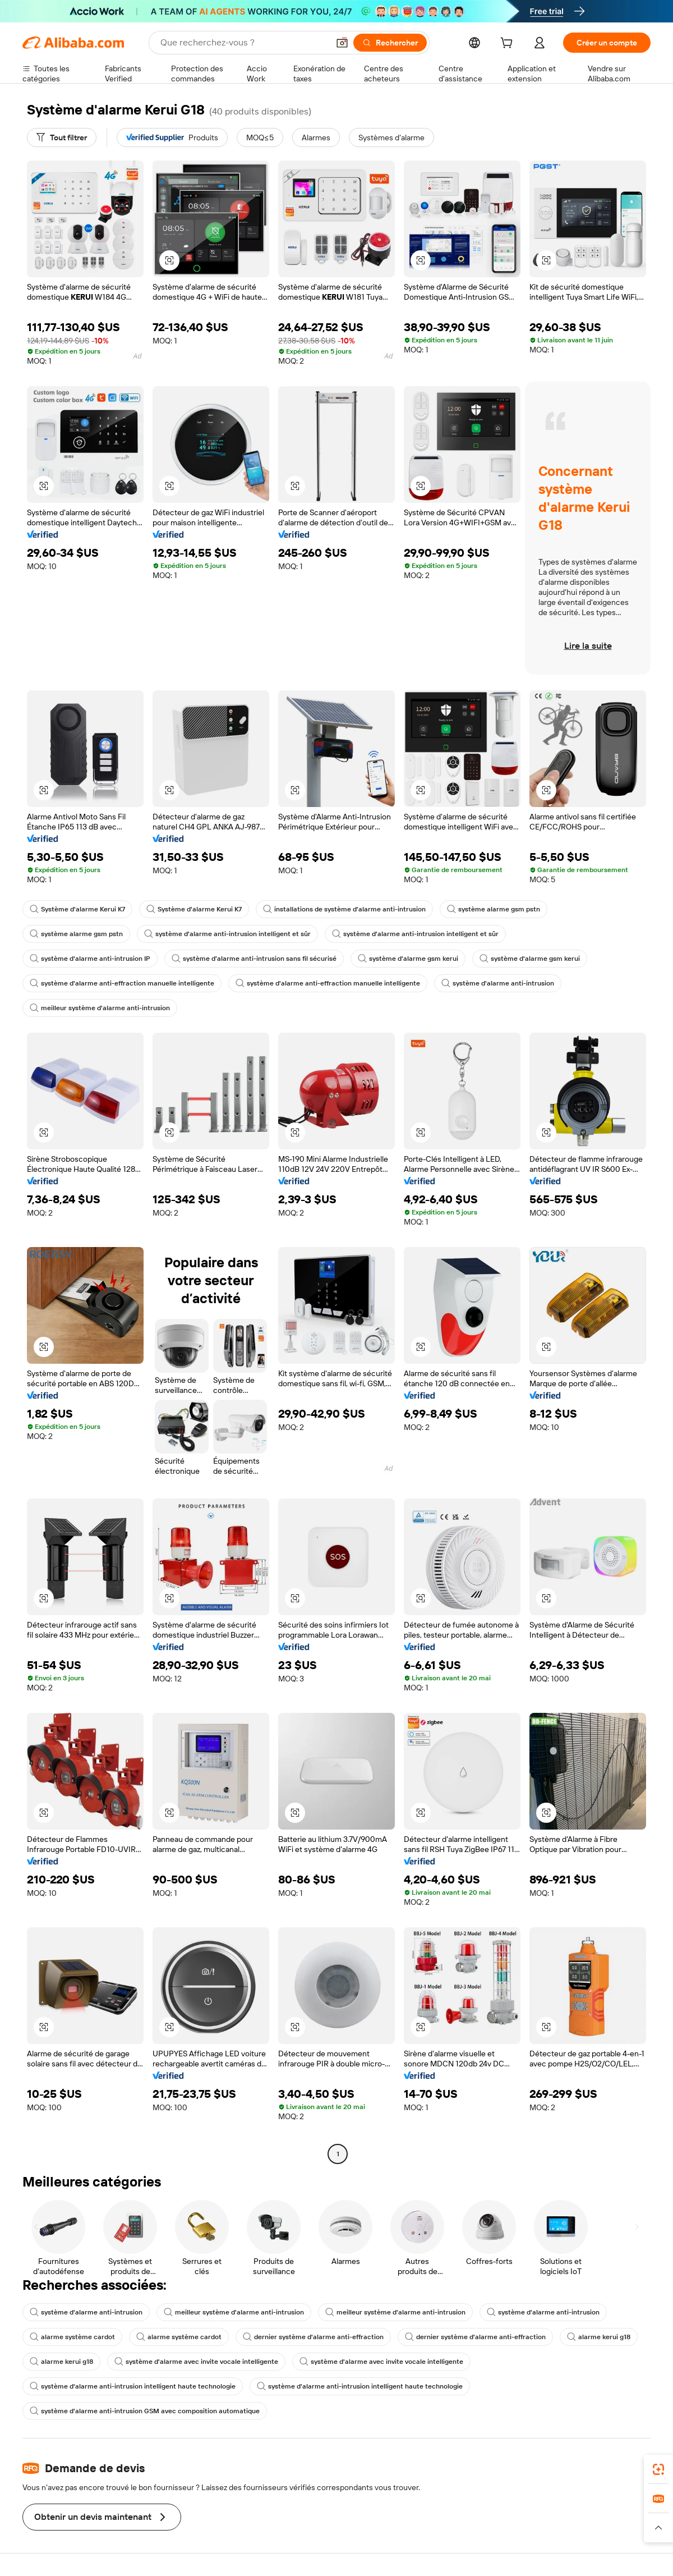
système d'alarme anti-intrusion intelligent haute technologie (133, 2386)
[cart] (508, 44)
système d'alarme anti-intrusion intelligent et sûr (227, 933)
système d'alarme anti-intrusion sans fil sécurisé (254, 958)
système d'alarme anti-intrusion (497, 983)
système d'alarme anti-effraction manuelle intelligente (122, 983)
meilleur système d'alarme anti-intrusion (100, 1007)
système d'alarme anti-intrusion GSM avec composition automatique (145, 2411)
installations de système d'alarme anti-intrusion (344, 909)
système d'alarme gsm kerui (408, 958)
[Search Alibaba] (243, 42)
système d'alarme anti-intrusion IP (90, 958)
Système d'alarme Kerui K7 (77, 909)
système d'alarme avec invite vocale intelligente (196, 2361)
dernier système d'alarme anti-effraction (313, 2336)
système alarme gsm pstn (493, 909)
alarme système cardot (72, 2336)
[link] (658, 2469)
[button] (342, 42)
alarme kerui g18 (598, 2336)
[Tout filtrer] (61, 137)
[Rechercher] (390, 43)
